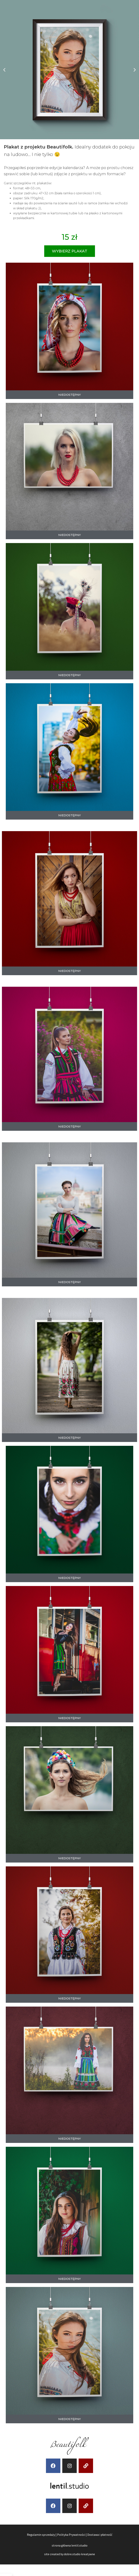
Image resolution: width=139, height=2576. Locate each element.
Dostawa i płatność (99, 2535)
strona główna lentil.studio (69, 2545)
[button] (69, 251)
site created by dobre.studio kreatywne (69, 2554)
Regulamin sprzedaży (41, 2535)
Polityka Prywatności (71, 2535)
